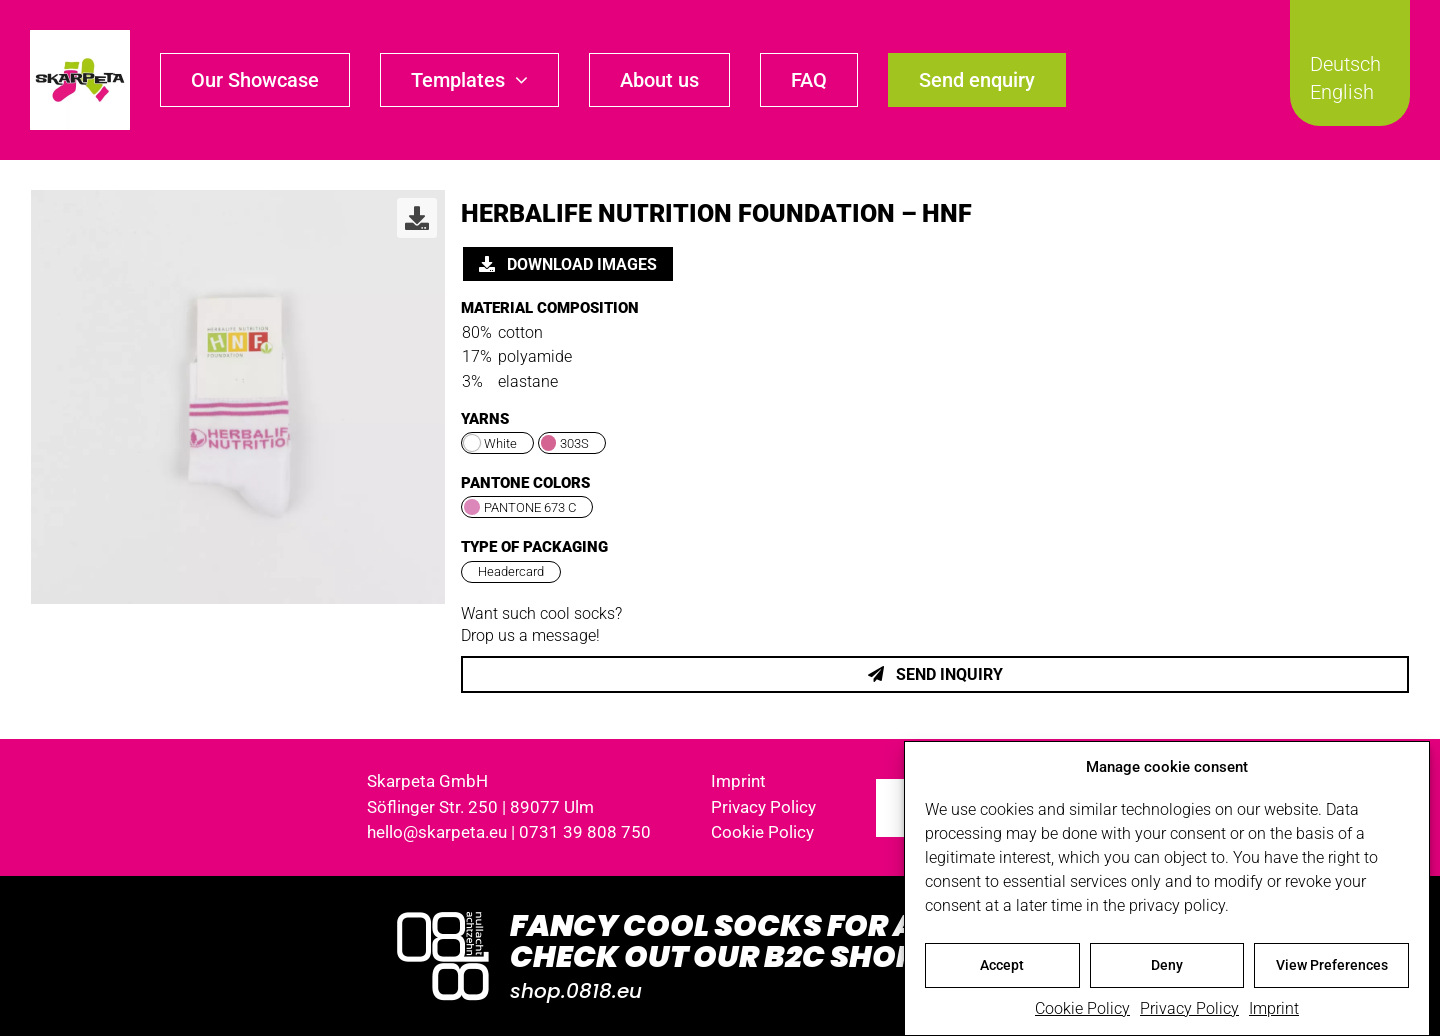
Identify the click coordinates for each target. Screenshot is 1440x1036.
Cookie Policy (1082, 1009)
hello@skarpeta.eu (437, 832)
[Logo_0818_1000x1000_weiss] (443, 913)
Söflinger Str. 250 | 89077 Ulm (480, 807)
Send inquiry (935, 674)
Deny (1167, 966)
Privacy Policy (1189, 1009)
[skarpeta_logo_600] (80, 37)
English (1342, 92)
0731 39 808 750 (585, 832)
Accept (1002, 966)
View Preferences (1332, 966)
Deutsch (1345, 64)
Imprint (1274, 1009)
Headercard (511, 571)
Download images (568, 264)
